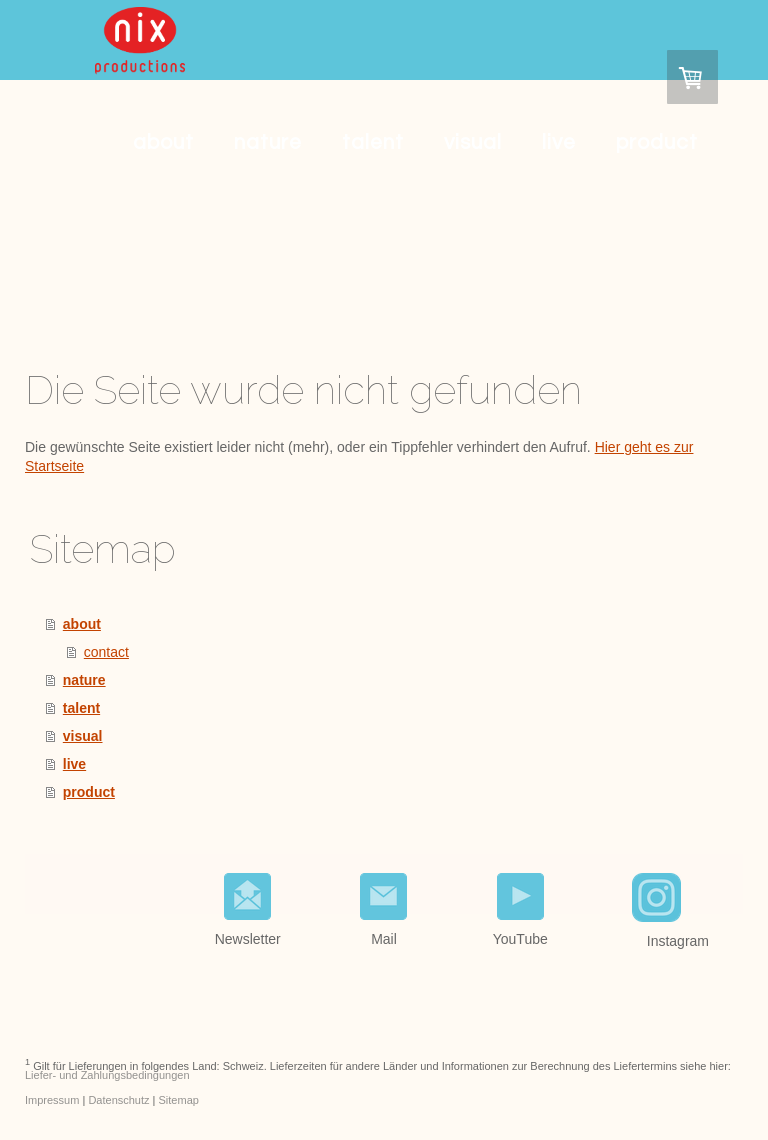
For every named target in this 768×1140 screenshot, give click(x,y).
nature (268, 142)
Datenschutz (118, 1100)
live (559, 142)
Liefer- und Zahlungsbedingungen (107, 1075)
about (163, 142)
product (657, 142)
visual (473, 142)
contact (106, 652)
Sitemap (179, 1100)
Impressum (52, 1100)
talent (373, 142)
